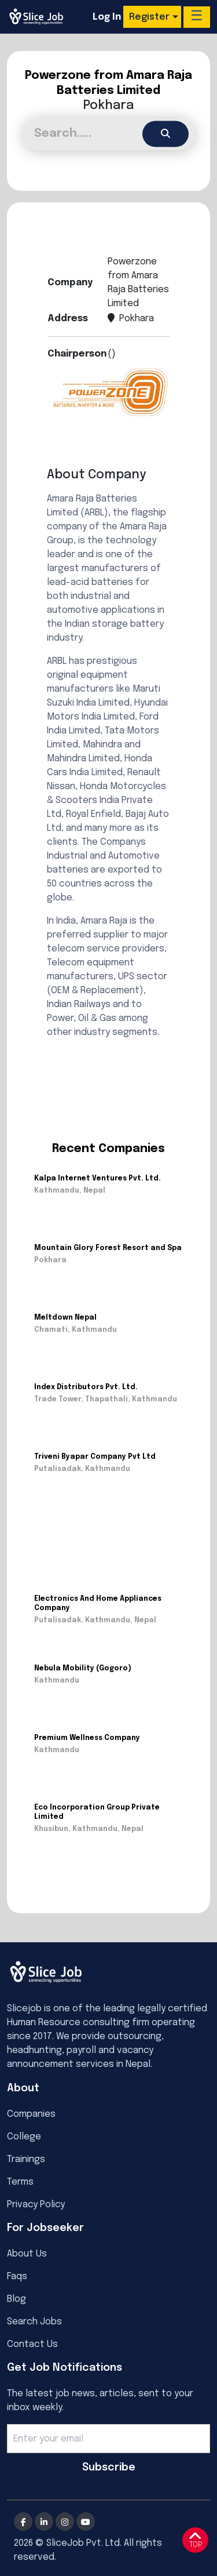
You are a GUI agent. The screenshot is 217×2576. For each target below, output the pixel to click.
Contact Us (32, 2344)
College (24, 2137)
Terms (20, 2182)
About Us (27, 2254)
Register (149, 17)
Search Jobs (34, 2322)
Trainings (26, 2159)
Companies (31, 2114)
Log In (107, 17)
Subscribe (108, 2467)
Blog (16, 2299)
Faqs (17, 2276)
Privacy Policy (36, 2205)
